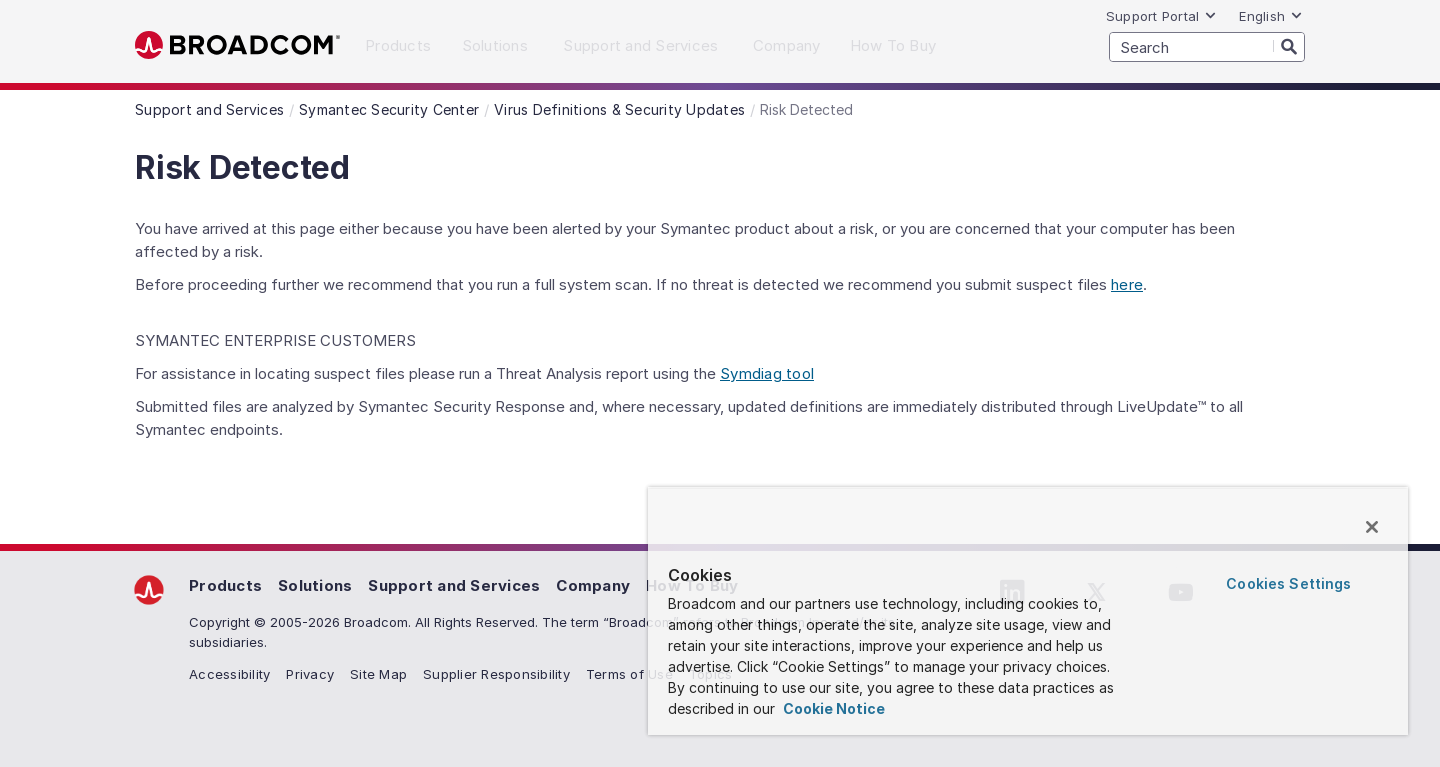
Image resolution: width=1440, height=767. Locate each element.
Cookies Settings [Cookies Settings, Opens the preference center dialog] (1288, 583)
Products (225, 585)
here (1127, 284)
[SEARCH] (1207, 47)
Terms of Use (629, 674)
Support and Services (454, 585)
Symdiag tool (767, 373)
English (1271, 16)
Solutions (315, 585)
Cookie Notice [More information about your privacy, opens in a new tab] (832, 708)
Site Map (378, 674)
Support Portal (1162, 16)
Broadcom (237, 45)
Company (593, 585)
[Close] (1372, 527)
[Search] (1289, 46)
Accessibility (229, 674)
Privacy (310, 674)
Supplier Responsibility (496, 674)
